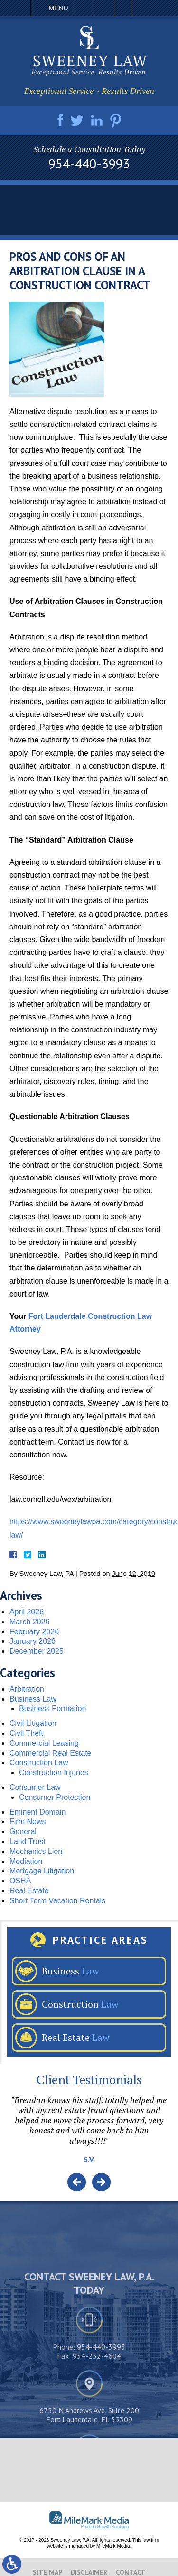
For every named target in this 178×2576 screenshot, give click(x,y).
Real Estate (29, 1891)
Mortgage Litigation (41, 1871)
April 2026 (26, 1612)
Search (123, 8)
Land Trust (27, 1841)
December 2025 (36, 1651)
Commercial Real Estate (50, 1753)
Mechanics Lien (35, 1851)
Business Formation (52, 1709)
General (23, 1831)
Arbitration (26, 1689)
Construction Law (38, 1763)
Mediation (25, 1861)
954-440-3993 (89, 163)
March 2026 (29, 1622)
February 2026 (34, 1632)
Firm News (27, 1821)
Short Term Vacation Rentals (57, 1901)
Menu (58, 8)
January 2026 (32, 1641)
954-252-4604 (97, 2419)
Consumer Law (35, 1787)
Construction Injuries (53, 1773)
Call (83, 8)
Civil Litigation (32, 1723)
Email (103, 8)
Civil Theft (26, 1733)
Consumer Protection (54, 1797)
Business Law (32, 1699)
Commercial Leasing (44, 1743)
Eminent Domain (37, 1812)
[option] (89, 2134)
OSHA (20, 1881)
